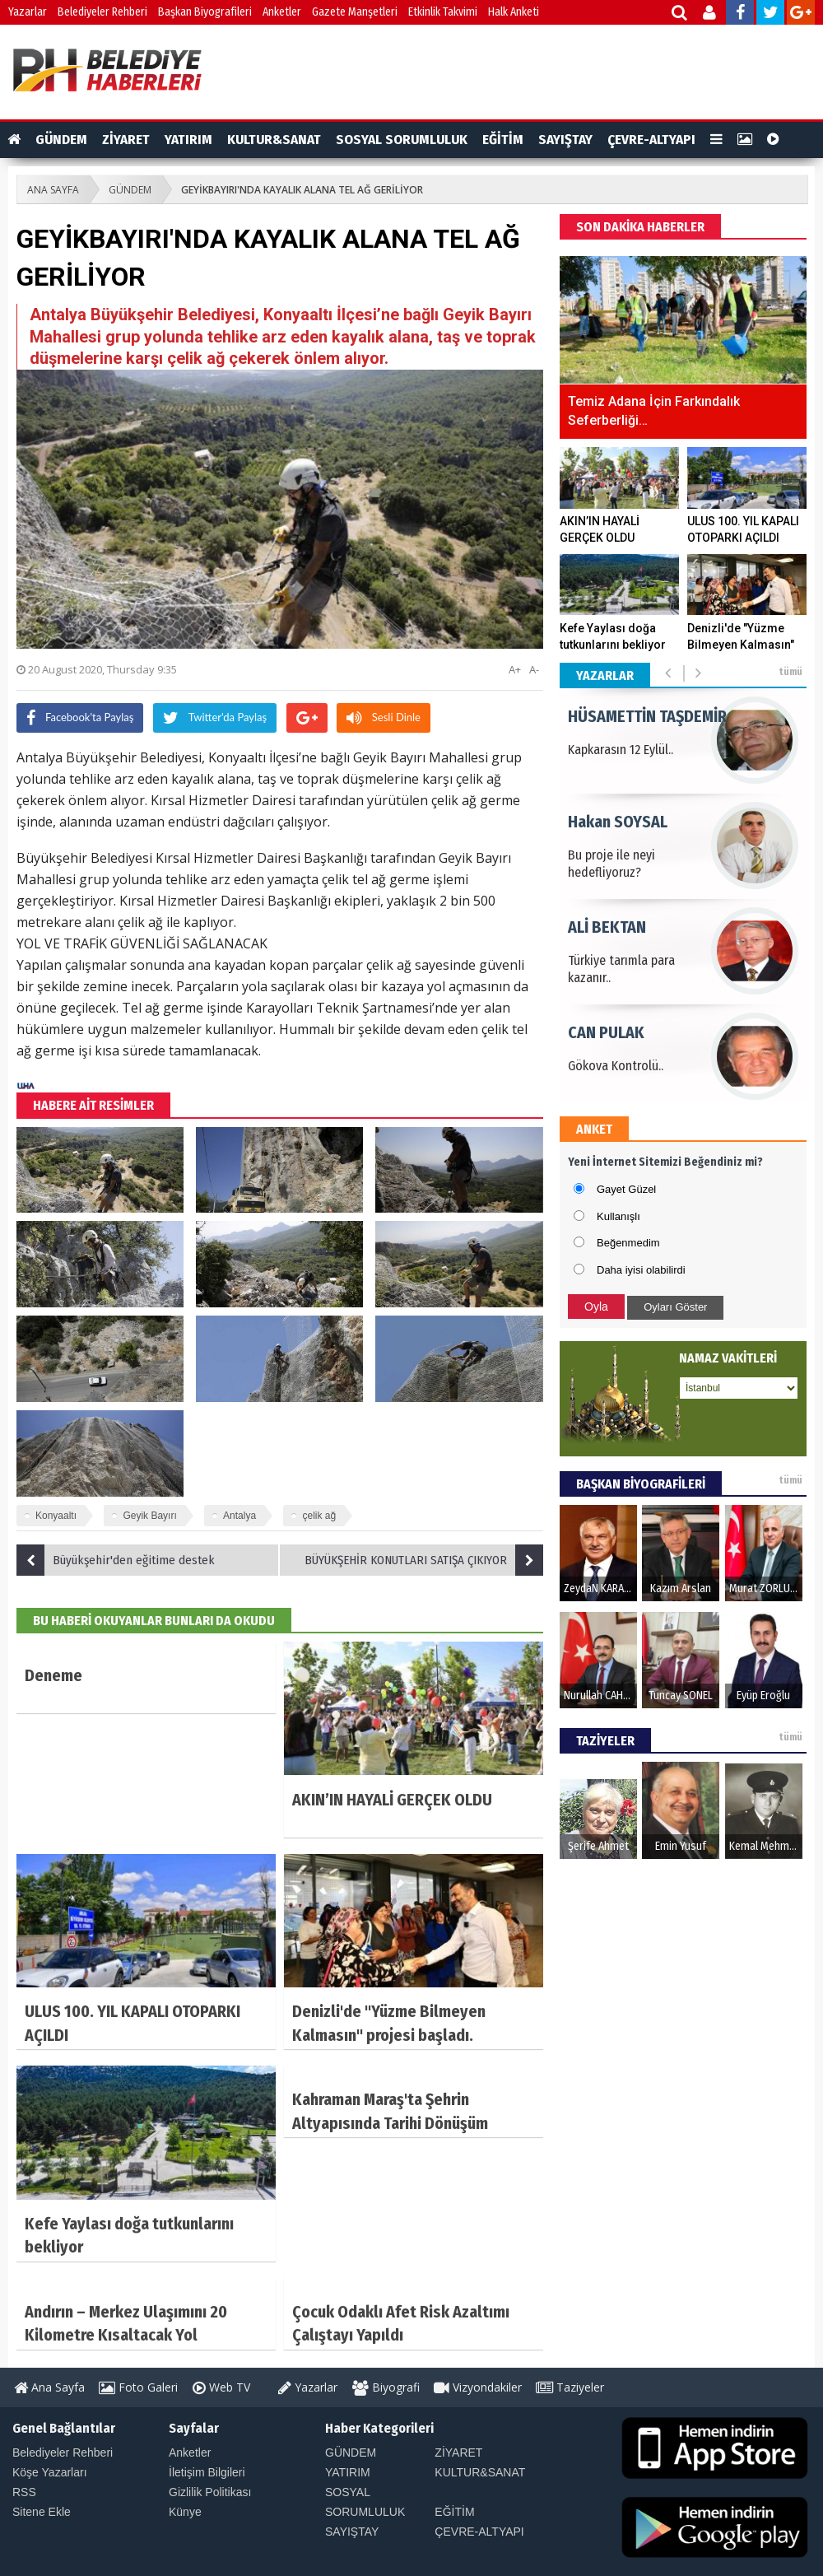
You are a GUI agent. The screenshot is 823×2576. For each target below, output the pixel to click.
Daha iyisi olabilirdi (641, 1270)
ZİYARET (126, 139)
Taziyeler (570, 2387)
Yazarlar (27, 12)
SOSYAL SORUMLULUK (401, 139)
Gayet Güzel (626, 1189)
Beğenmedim (628, 1243)
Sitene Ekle (41, 2511)
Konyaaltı (56, 1515)
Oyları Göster (675, 1307)
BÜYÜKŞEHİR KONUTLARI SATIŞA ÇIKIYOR (424, 1560)
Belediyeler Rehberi (102, 12)
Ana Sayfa (49, 2387)
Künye (185, 2511)
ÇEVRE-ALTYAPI (651, 139)
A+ (515, 669)
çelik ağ (319, 1515)
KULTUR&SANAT (274, 139)
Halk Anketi (513, 12)
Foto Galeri (138, 2387)
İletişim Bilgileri (207, 2472)
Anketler (282, 12)
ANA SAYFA (53, 190)
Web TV (221, 2387)
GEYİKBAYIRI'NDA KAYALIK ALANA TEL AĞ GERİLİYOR (302, 190)
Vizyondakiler (478, 2387)
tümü (790, 672)
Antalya (239, 1515)
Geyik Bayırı (149, 1515)
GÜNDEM (61, 139)
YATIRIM (188, 139)
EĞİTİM (502, 139)
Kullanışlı (618, 1216)
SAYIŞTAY (565, 139)
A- (534, 669)
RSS (24, 2492)
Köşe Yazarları (49, 2472)
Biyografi (386, 2387)
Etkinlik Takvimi (442, 12)
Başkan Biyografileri (205, 12)
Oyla (596, 1306)
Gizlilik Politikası (210, 2492)
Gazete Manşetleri (355, 12)
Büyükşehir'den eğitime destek (115, 1560)
